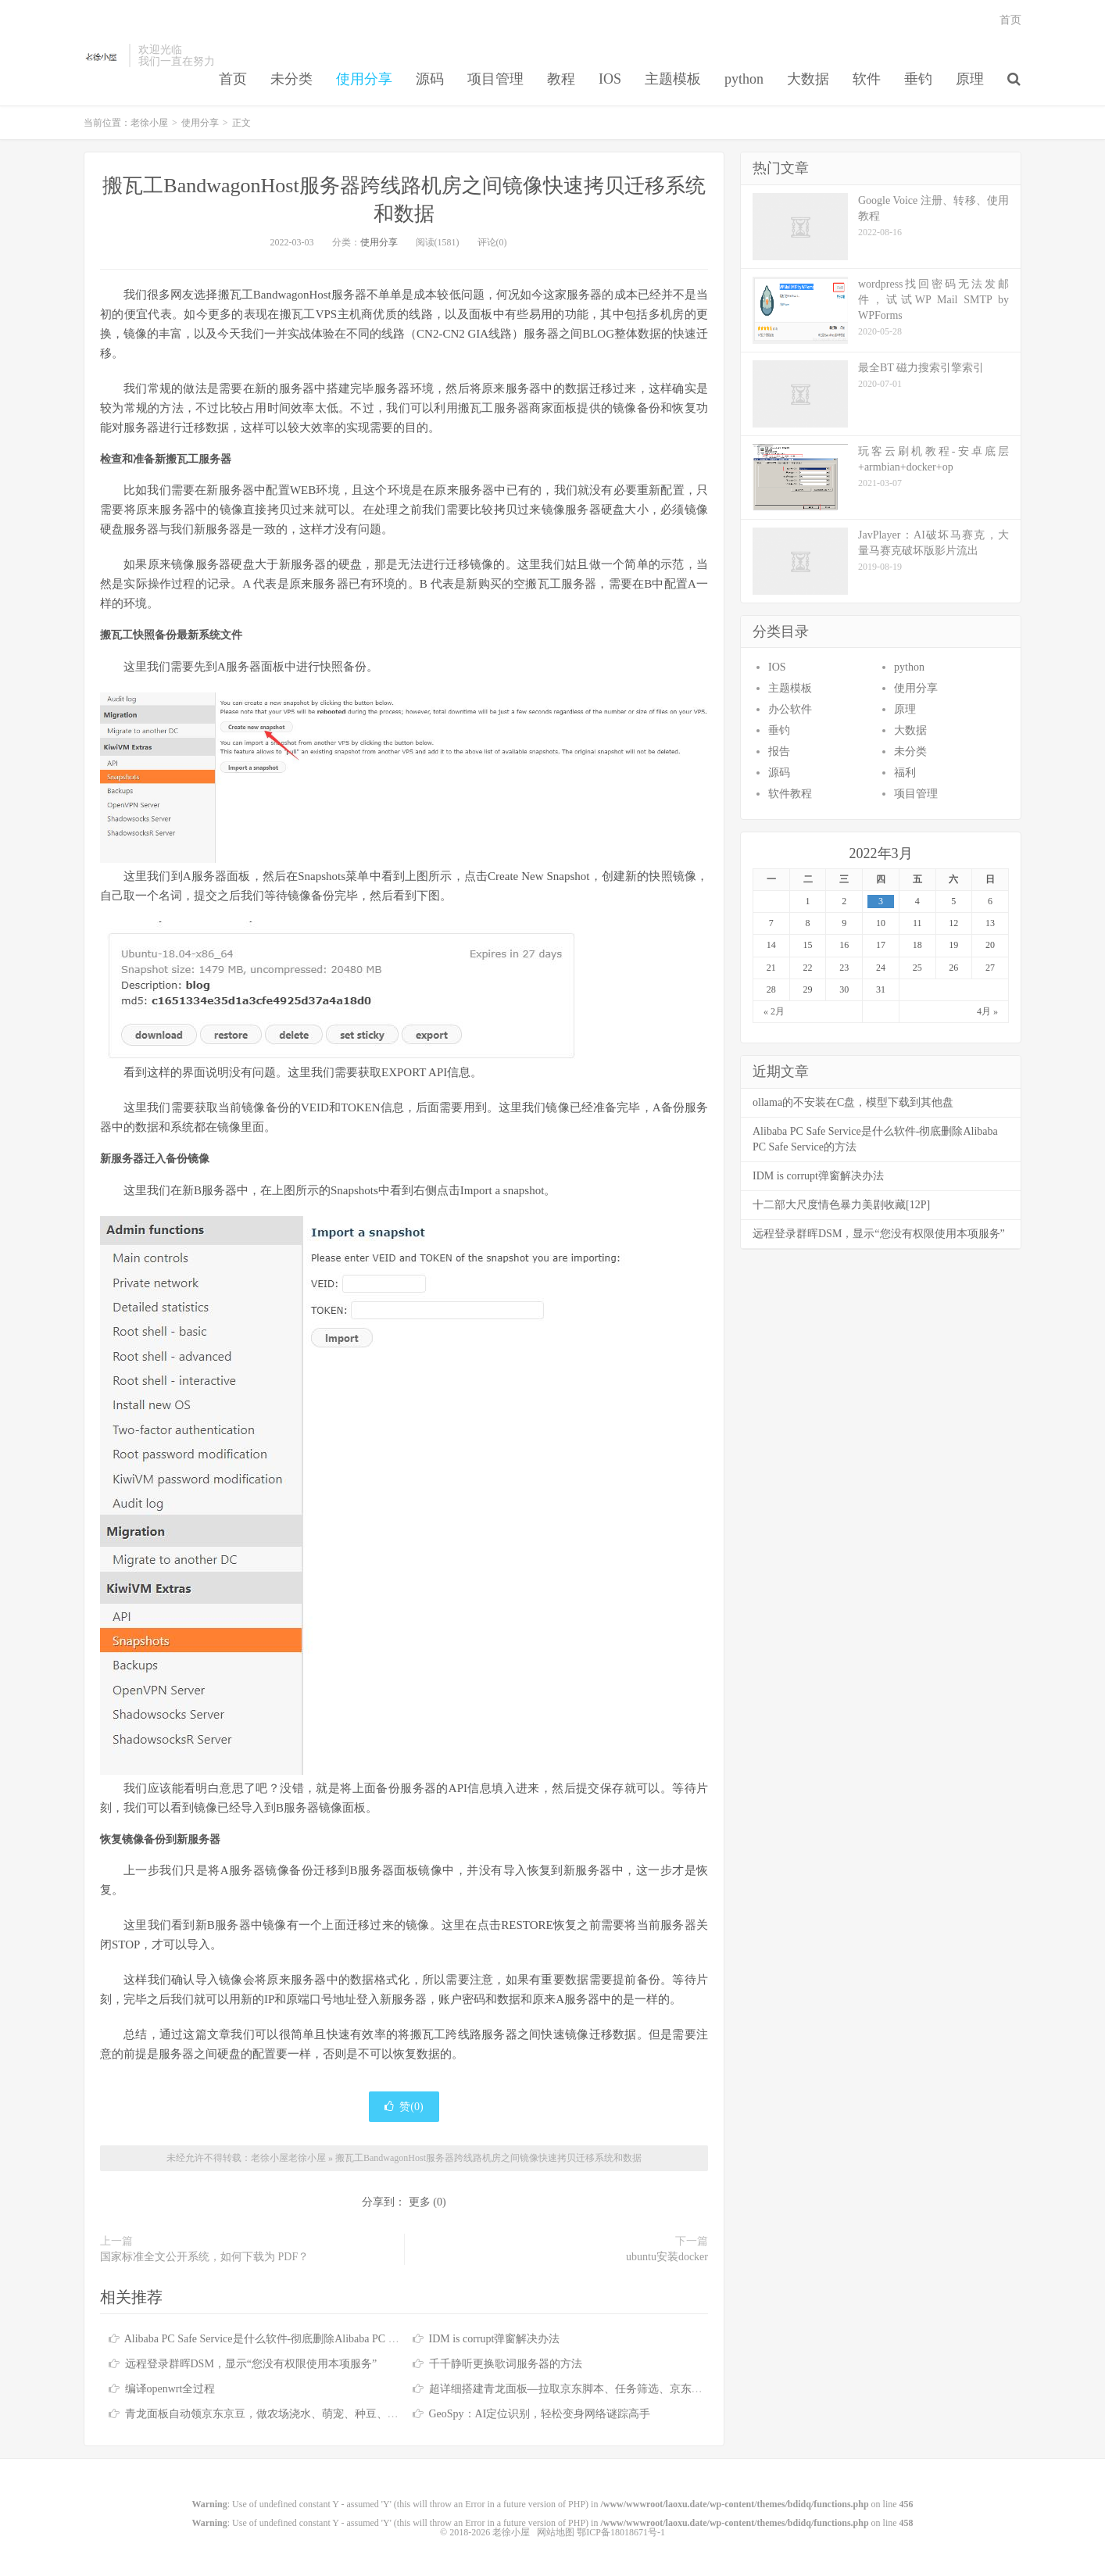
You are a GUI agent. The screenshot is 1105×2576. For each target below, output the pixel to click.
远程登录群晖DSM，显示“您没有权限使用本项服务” (251, 2364)
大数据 (808, 79)
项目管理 (495, 79)
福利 (905, 772)
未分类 (291, 79)
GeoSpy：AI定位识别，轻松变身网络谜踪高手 (540, 2414)
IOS (610, 79)
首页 (233, 79)
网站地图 (555, 2532)
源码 (430, 79)
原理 (970, 79)
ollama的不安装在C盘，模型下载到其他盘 (853, 1102)
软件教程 (790, 794)
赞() (403, 2107)
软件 (867, 79)
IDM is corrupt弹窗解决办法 (494, 2339)
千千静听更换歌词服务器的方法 (505, 2364)
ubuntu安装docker (667, 2257)
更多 (420, 2202)
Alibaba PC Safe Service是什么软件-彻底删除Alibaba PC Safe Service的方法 (300, 2339)
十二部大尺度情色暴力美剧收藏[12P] (841, 1205)
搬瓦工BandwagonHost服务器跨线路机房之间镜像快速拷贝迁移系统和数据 (488, 2157)
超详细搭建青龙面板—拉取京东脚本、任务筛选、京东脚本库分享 (587, 2389)
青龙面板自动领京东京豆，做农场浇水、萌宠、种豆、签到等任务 (283, 2414)
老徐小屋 (102, 55)
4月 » (987, 1011)
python (743, 79)
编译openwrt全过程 (170, 2389)
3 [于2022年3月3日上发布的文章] (880, 901)
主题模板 (673, 79)
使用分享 (364, 79)
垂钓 (918, 79)
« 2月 (774, 1011)
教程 (561, 79)
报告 (779, 751)
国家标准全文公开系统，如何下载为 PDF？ (204, 2257)
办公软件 (790, 709)
